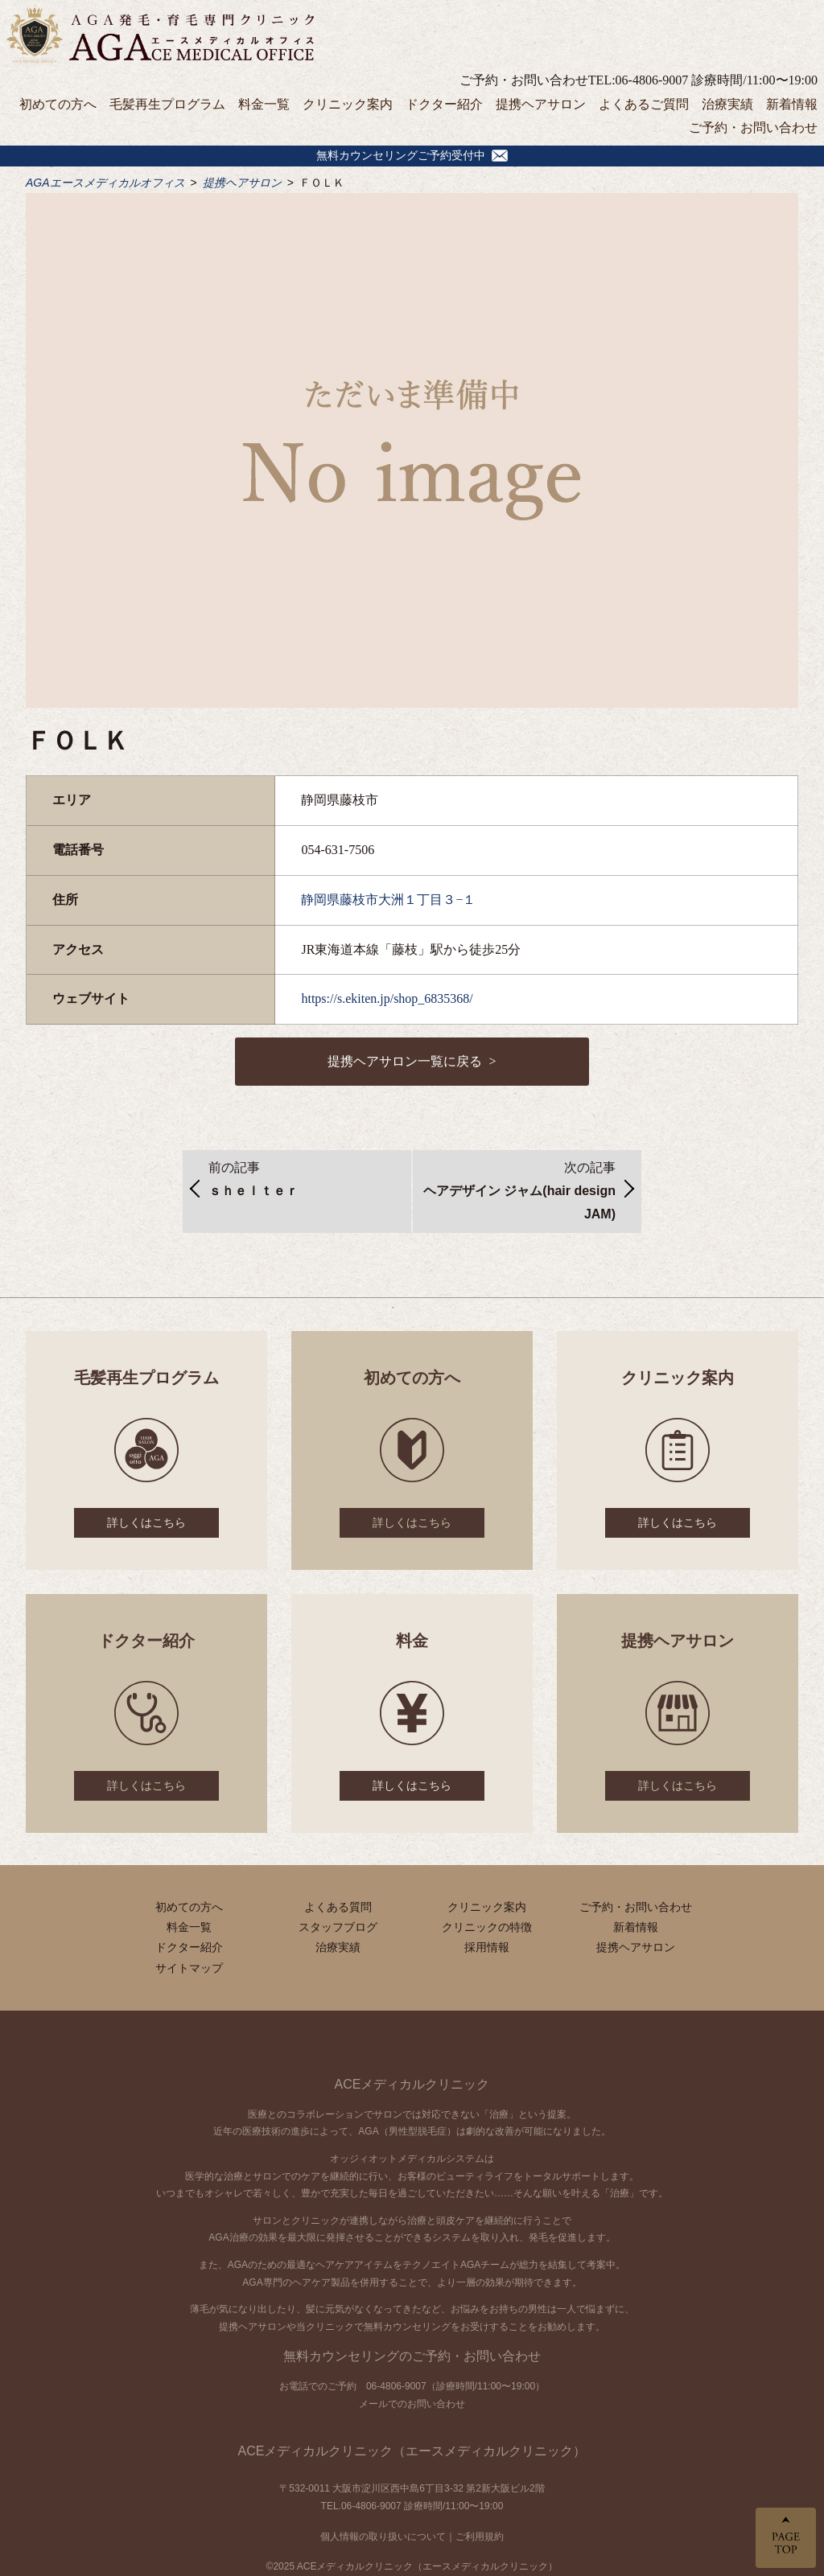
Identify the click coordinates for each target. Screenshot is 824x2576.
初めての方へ (58, 104)
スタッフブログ (338, 1927)
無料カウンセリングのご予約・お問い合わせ (412, 2356)
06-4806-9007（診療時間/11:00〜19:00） (455, 2386)
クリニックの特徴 (487, 1927)
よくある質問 (338, 1906)
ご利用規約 (479, 2536)
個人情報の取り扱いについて (383, 2536)
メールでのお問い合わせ (412, 2404)
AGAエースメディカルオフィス (105, 182)
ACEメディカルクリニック (412, 2084)
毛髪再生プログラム (167, 104)
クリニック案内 (348, 104)
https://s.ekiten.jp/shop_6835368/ (386, 998)
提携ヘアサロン (541, 104)
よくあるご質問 (644, 104)
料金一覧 (264, 104)
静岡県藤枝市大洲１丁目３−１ (388, 899)
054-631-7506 (337, 850)
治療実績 (727, 104)
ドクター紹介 (444, 104)
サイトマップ (189, 1968)
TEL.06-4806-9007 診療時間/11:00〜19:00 (412, 2506)
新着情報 (792, 104)
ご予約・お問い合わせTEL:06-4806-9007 (573, 80)
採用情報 (486, 1947)
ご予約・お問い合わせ (753, 127)
